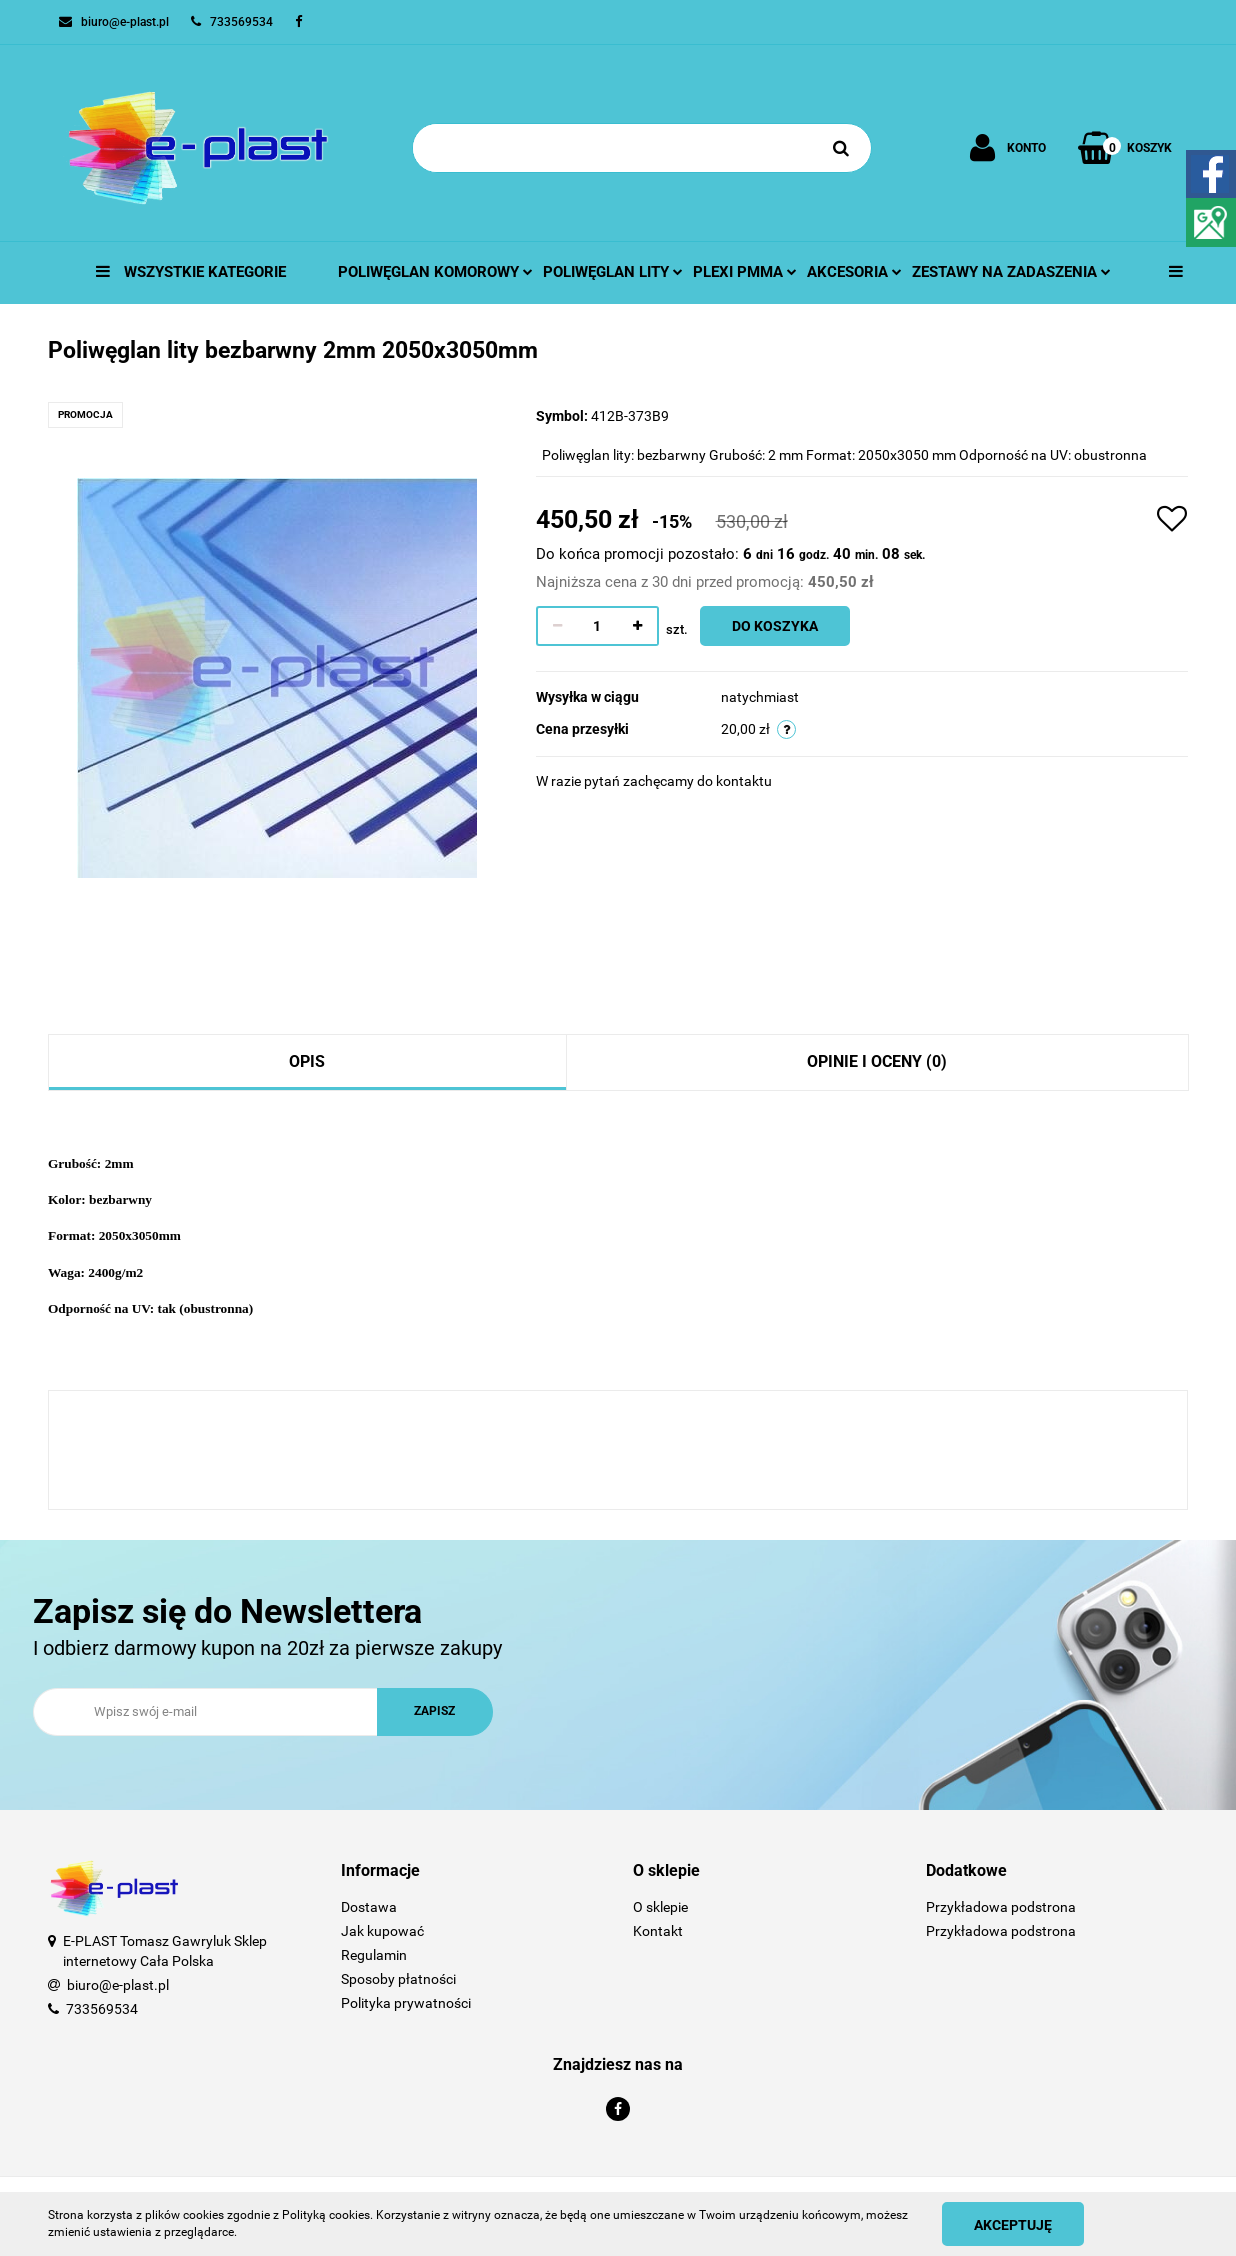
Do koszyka (775, 626)
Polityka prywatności (406, 2003)
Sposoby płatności (398, 1979)
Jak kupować (382, 1931)
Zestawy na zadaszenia (1011, 272)
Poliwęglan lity (613, 272)
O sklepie (660, 1907)
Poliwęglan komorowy (435, 272)
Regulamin (374, 1955)
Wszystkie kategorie (191, 272)
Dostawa (369, 1907)
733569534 (102, 2009)
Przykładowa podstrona (1001, 1907)
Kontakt (658, 1931)
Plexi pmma (745, 272)
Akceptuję (1013, 2225)
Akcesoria (854, 272)
